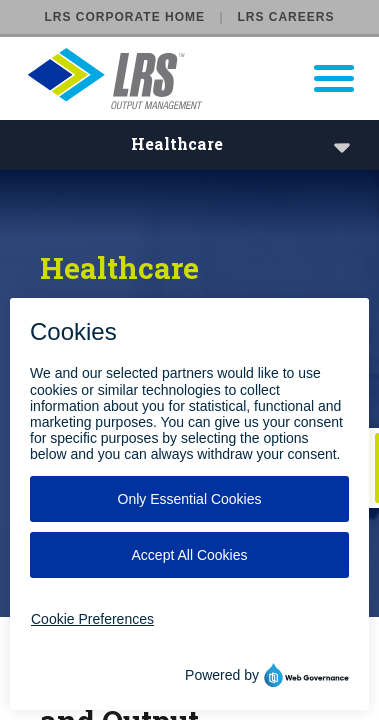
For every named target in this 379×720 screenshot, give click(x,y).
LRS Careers (285, 17)
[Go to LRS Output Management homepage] (202, 78)
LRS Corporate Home (125, 17)
